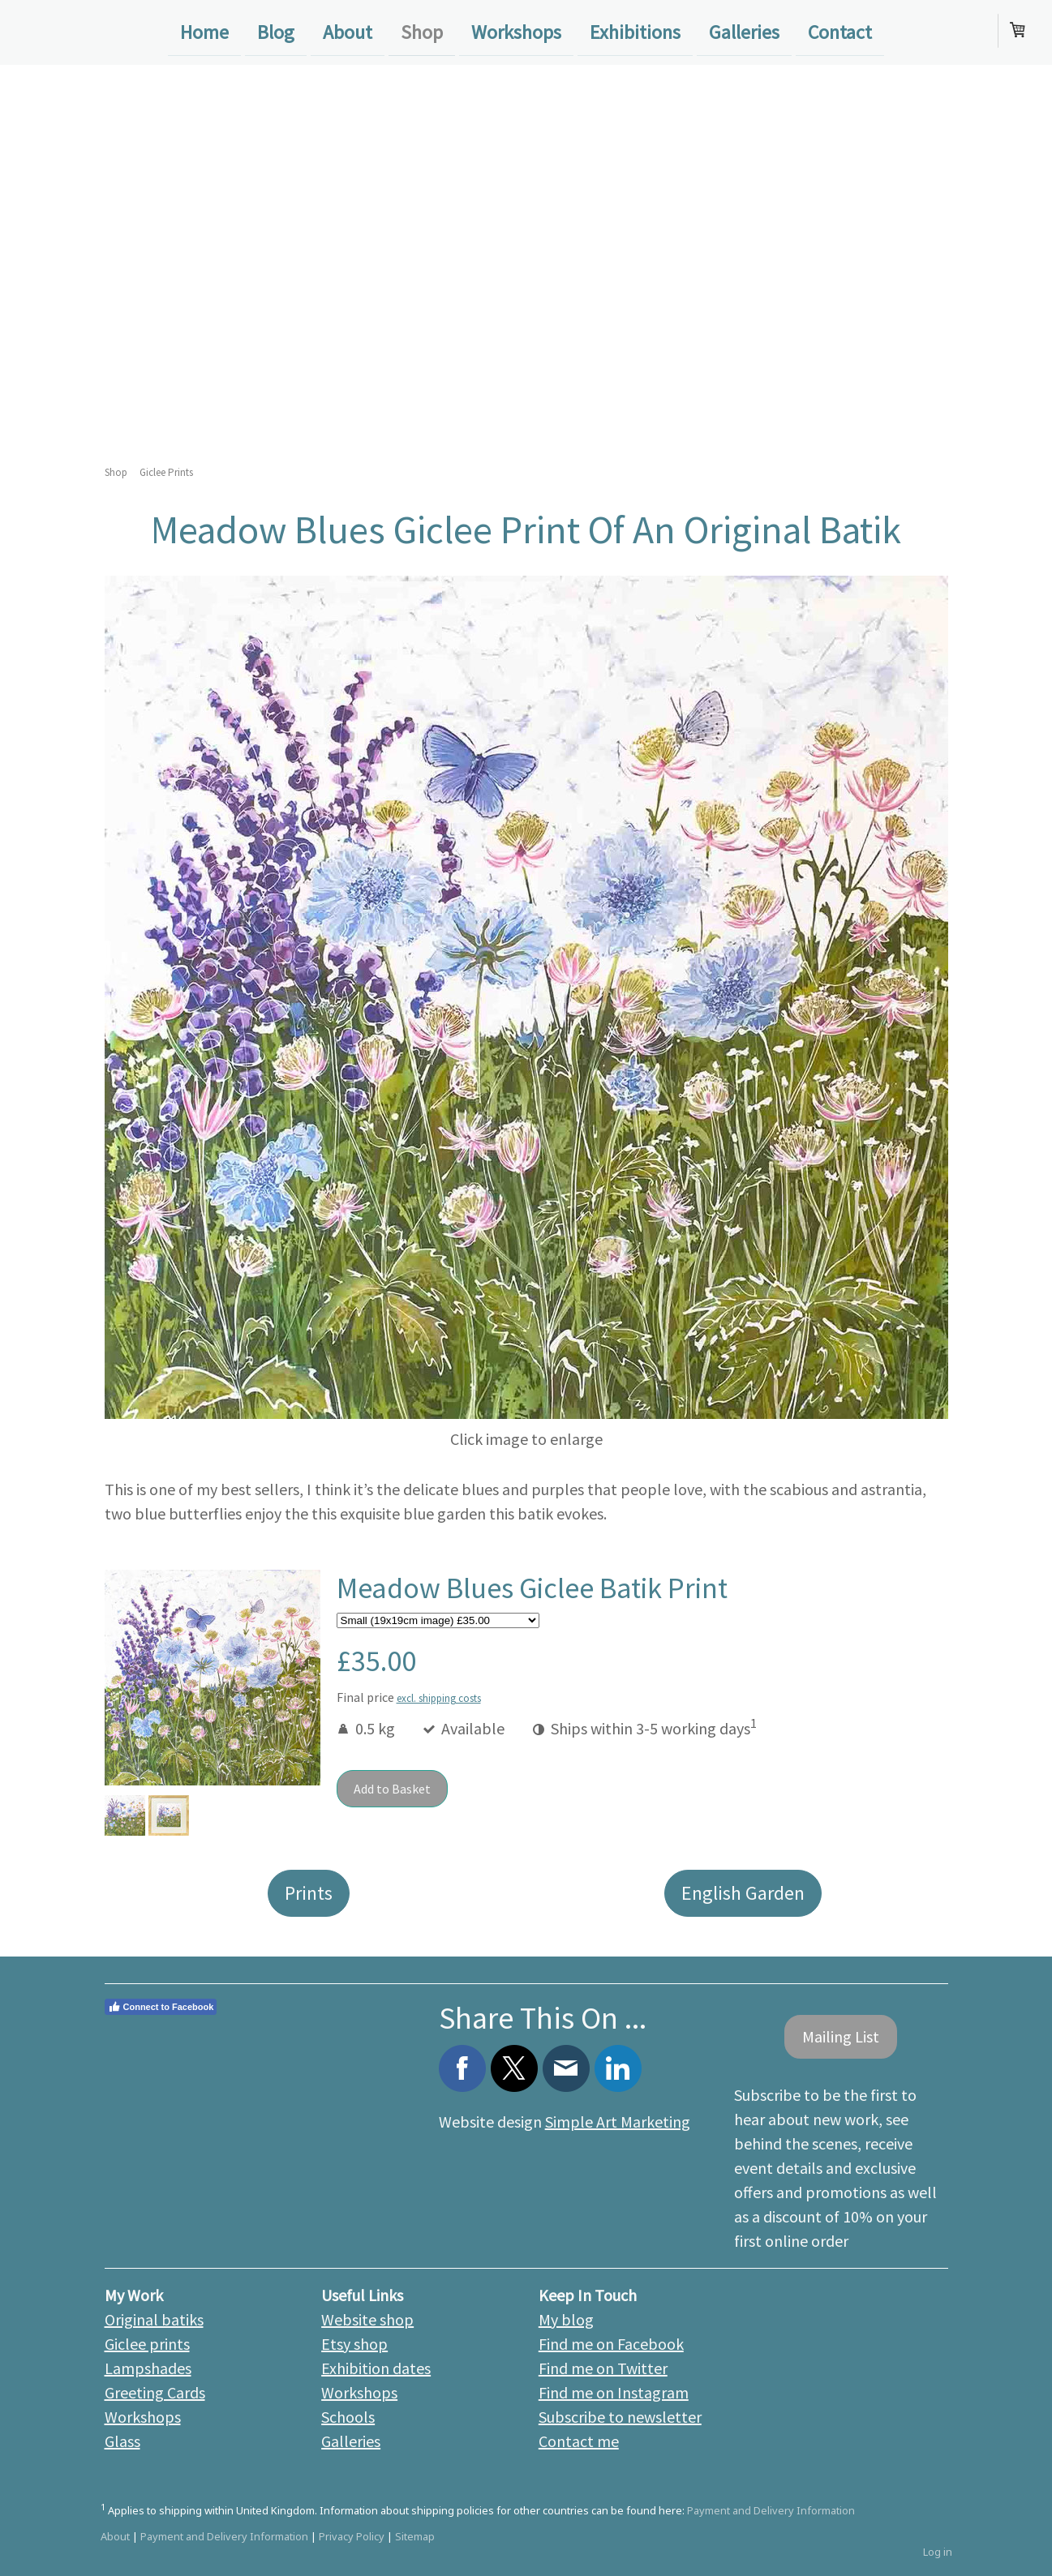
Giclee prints (147, 2344)
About (347, 31)
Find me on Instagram (614, 2392)
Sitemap (415, 2536)
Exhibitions (635, 31)
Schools (348, 2417)
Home (204, 31)
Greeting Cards (155, 2392)
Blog (275, 31)
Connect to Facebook (161, 2006)
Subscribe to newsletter (620, 2417)
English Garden (743, 1892)
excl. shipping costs (439, 1698)
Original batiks (154, 2319)
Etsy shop (354, 2344)
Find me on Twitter (603, 2368)
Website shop (367, 2319)
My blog (566, 2319)
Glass (122, 2441)
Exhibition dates (376, 2368)
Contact (840, 31)
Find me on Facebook (611, 2344)
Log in (937, 2551)
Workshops (516, 31)
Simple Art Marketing (617, 2121)
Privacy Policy (351, 2536)
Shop (422, 31)
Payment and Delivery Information (771, 2510)
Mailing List (840, 2036)
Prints (309, 1892)
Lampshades (148, 2368)
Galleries (744, 31)
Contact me (579, 2441)
